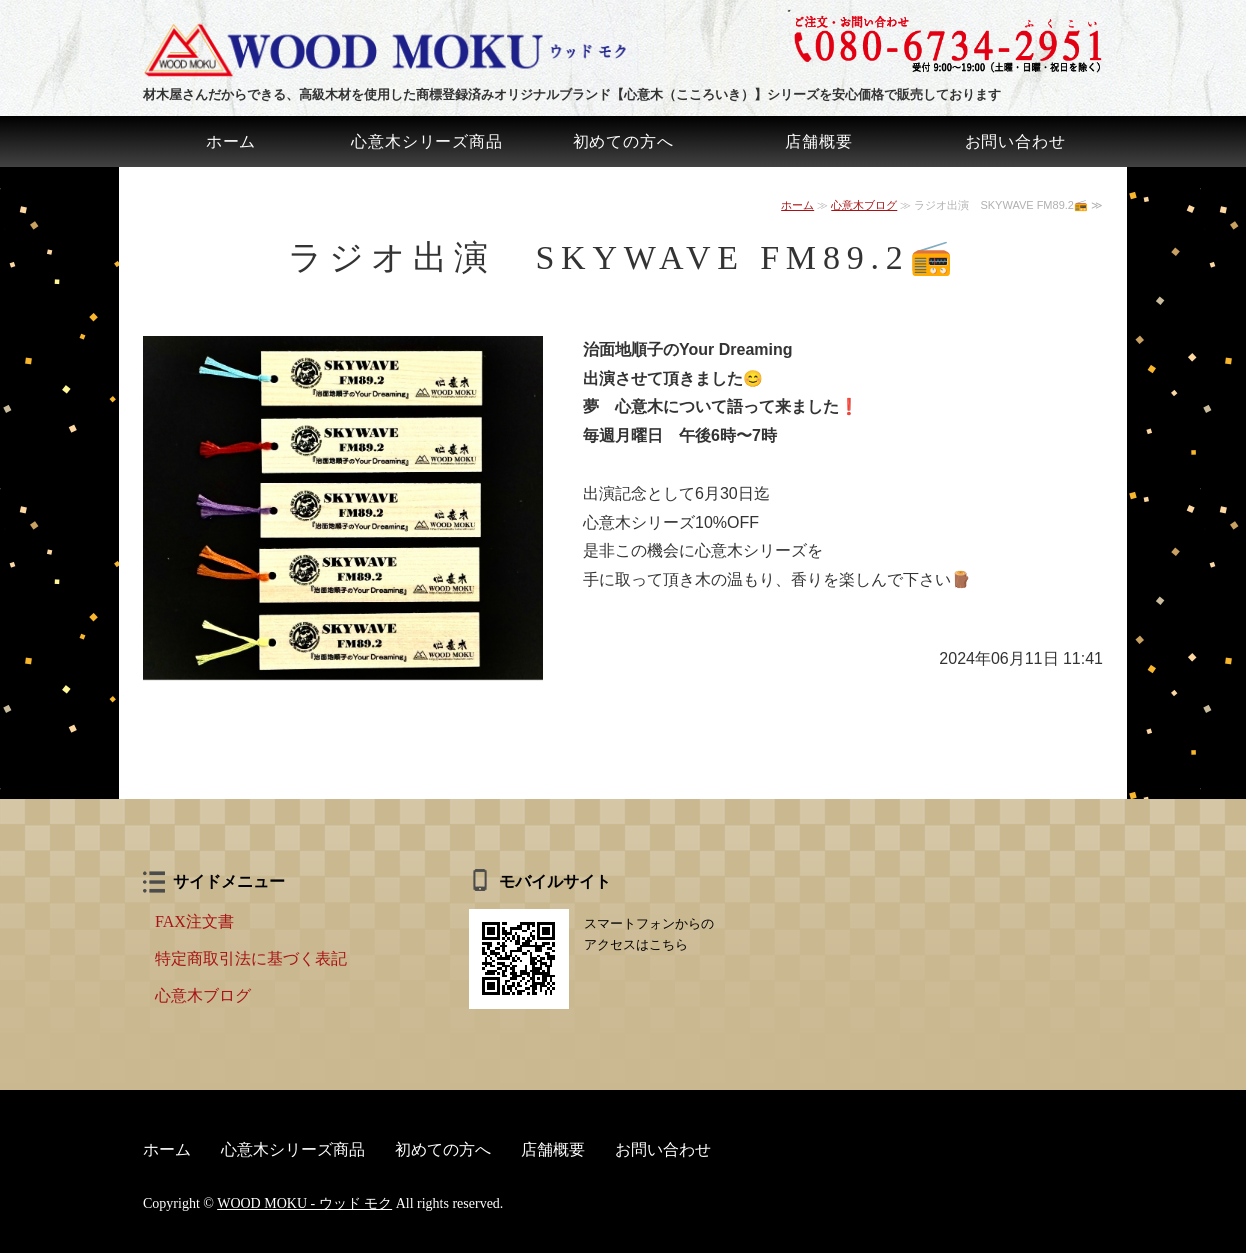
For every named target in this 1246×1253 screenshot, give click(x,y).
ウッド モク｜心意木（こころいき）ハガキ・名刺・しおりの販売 (393, 50)
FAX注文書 (194, 921)
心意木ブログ (864, 205)
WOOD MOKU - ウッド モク (304, 1203)
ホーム (231, 141)
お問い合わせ (1015, 141)
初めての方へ (623, 141)
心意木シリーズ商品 (426, 141)
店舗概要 (818, 141)
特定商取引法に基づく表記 (251, 958)
